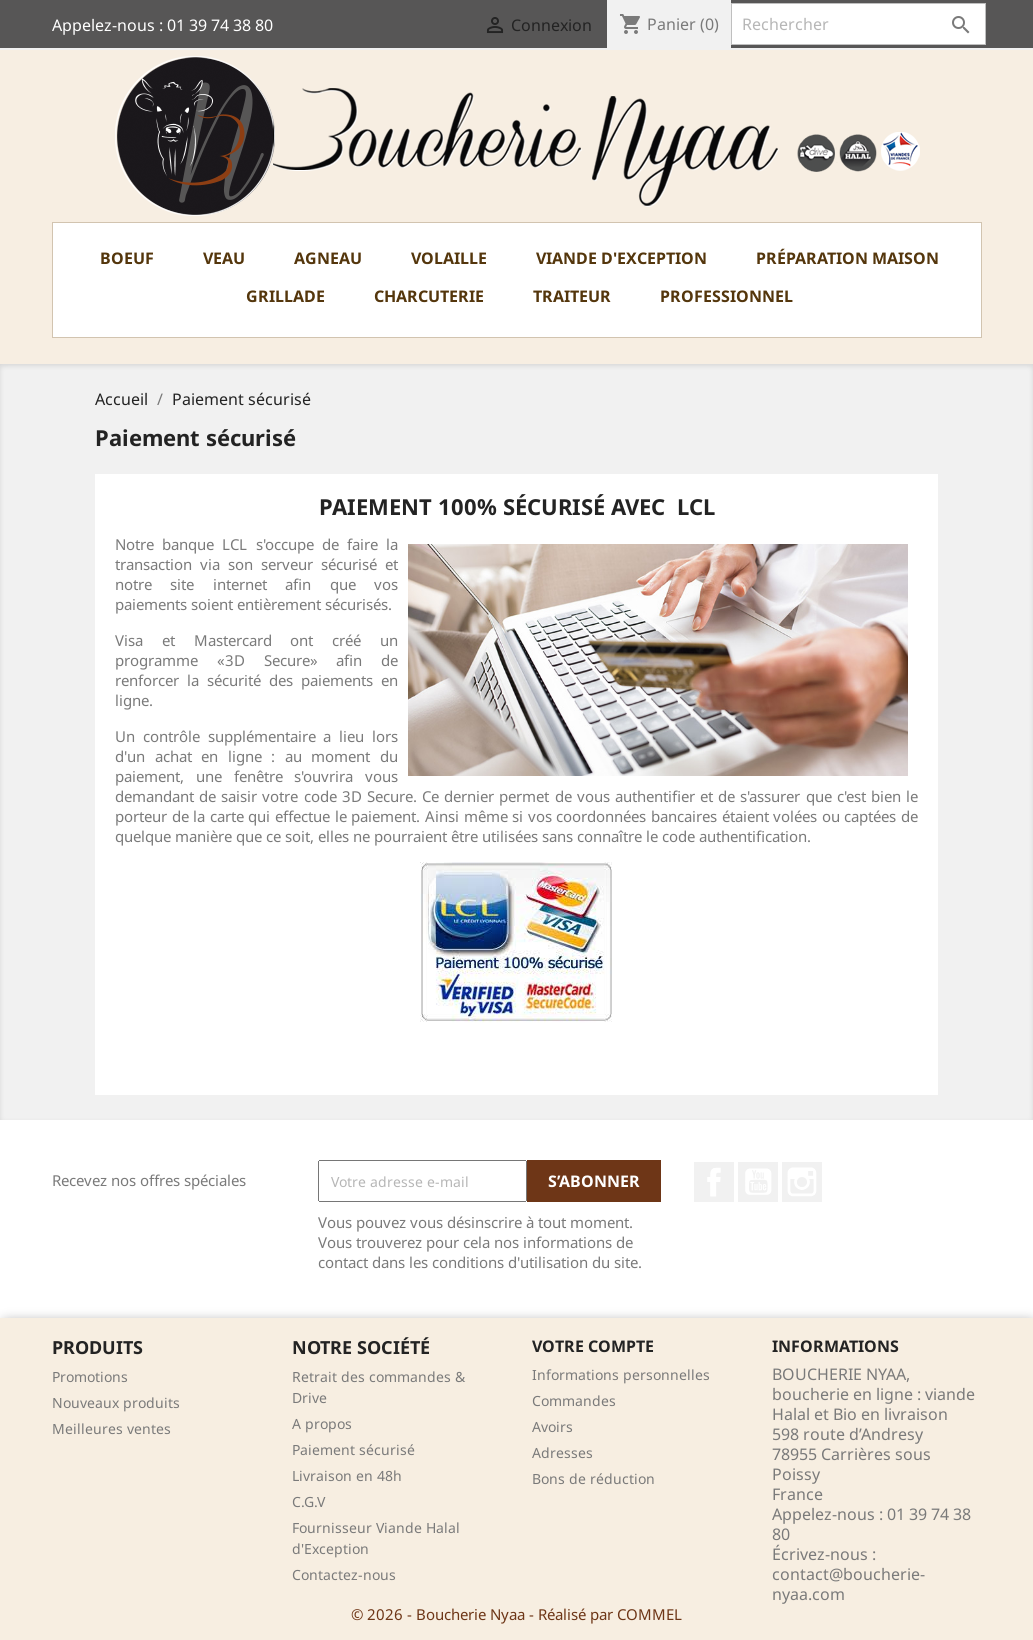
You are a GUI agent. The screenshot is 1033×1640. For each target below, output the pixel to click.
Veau (224, 258)
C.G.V (308, 1501)
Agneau (328, 258)
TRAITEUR (572, 296)
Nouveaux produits (116, 1402)
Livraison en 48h (347, 1475)
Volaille (449, 258)
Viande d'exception (621, 258)
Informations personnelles (621, 1374)
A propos (322, 1423)
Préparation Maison (847, 258)
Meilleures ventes (111, 1428)
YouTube (758, 1182)
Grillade (285, 296)
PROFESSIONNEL (726, 296)
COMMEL (649, 1614)
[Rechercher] (858, 24)
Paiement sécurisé (353, 1449)
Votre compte (593, 1346)
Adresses (562, 1452)
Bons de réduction (593, 1478)
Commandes (574, 1400)
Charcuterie (429, 296)
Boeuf (127, 258)
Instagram (802, 1182)
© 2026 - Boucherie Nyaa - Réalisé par (484, 1614)
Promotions (90, 1376)
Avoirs (552, 1426)
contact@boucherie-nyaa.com (848, 1584)
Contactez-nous (344, 1574)
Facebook (714, 1182)
